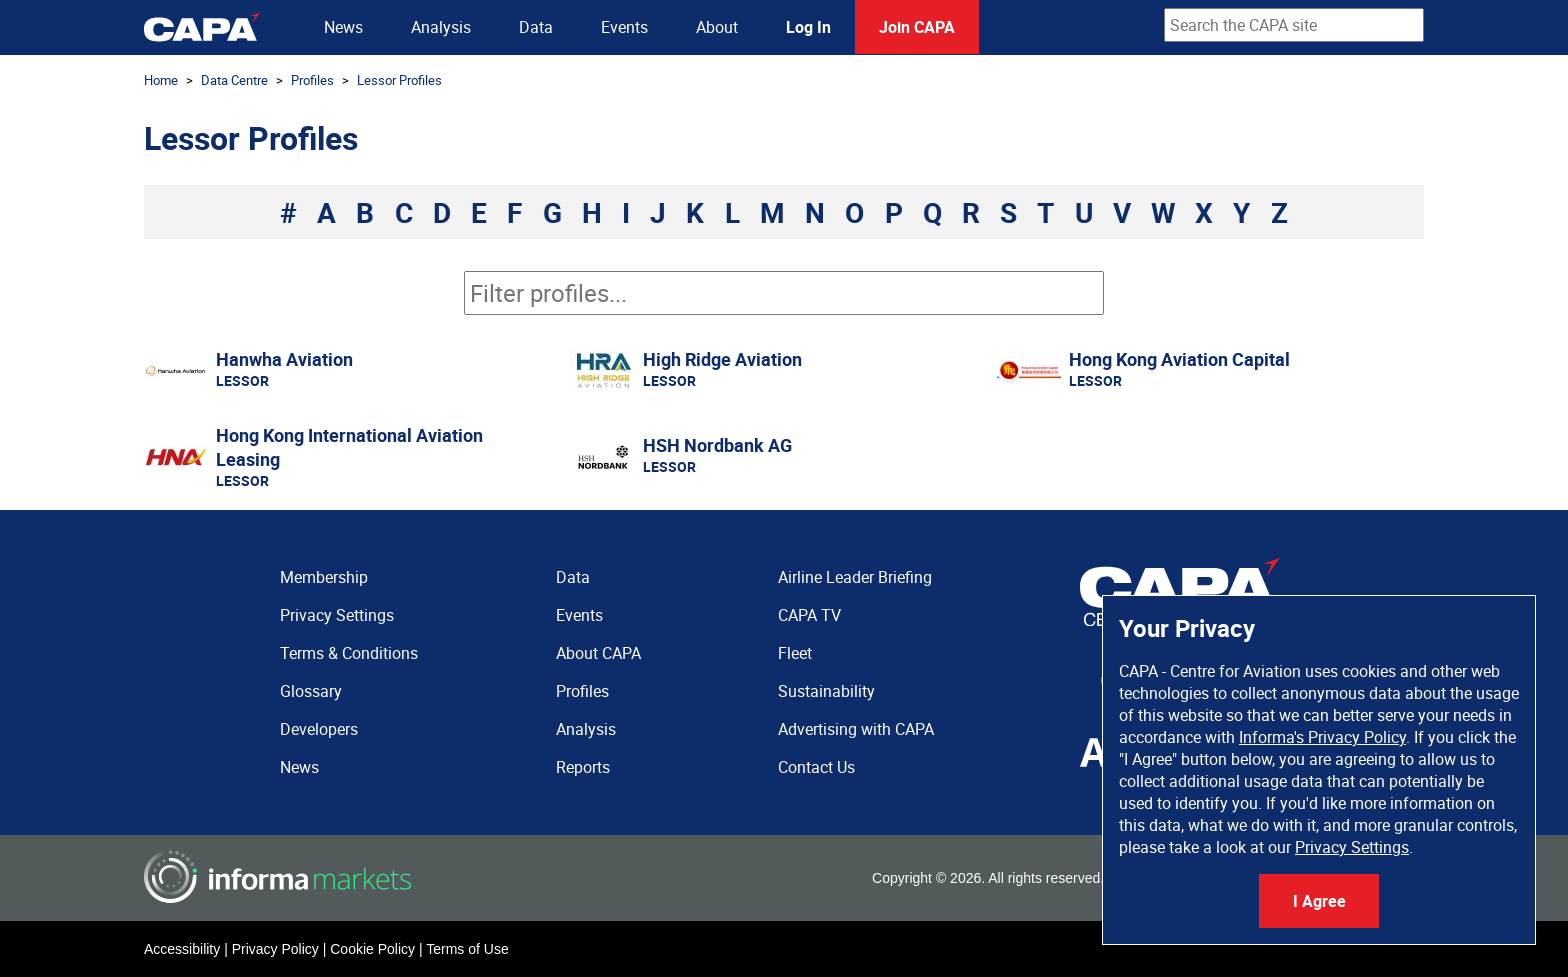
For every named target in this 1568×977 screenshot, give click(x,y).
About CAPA (598, 653)
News (343, 27)
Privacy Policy (275, 949)
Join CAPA (917, 27)
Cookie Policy (372, 949)
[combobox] (1294, 25)
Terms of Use (467, 949)
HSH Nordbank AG (717, 445)
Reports (583, 767)
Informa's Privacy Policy (1322, 737)
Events (624, 27)
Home (161, 80)
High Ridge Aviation (722, 359)
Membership (324, 577)
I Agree (1319, 901)
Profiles (312, 80)
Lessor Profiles (399, 80)
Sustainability (826, 691)
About (717, 27)
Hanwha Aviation (284, 359)
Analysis (441, 27)
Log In (808, 27)
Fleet (795, 653)
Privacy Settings (1352, 847)
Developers (319, 729)
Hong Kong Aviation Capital (1179, 359)
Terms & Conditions (349, 653)
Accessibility (182, 949)
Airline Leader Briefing (855, 577)
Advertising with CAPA (856, 729)
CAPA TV (809, 615)
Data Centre (234, 80)
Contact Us (816, 767)
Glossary (311, 691)
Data (536, 27)
